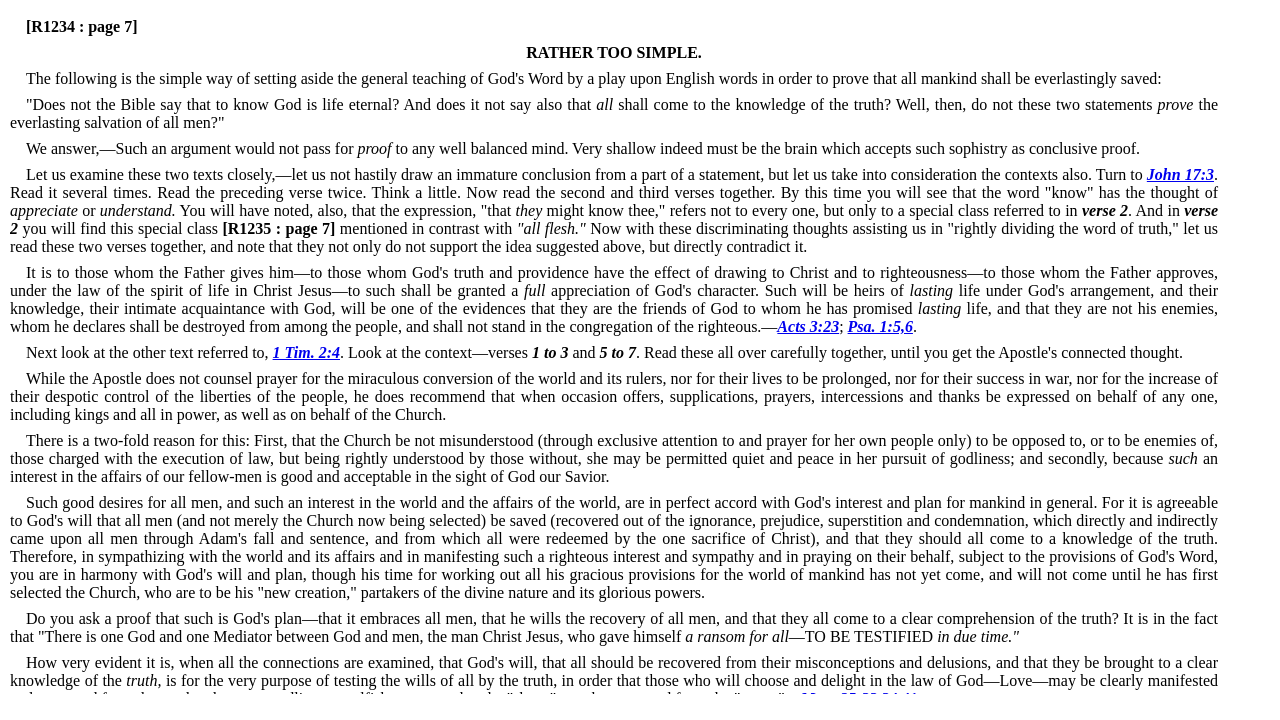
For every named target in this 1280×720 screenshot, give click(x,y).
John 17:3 (1180, 174)
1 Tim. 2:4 (306, 352)
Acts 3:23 (808, 326)
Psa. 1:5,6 (880, 326)
